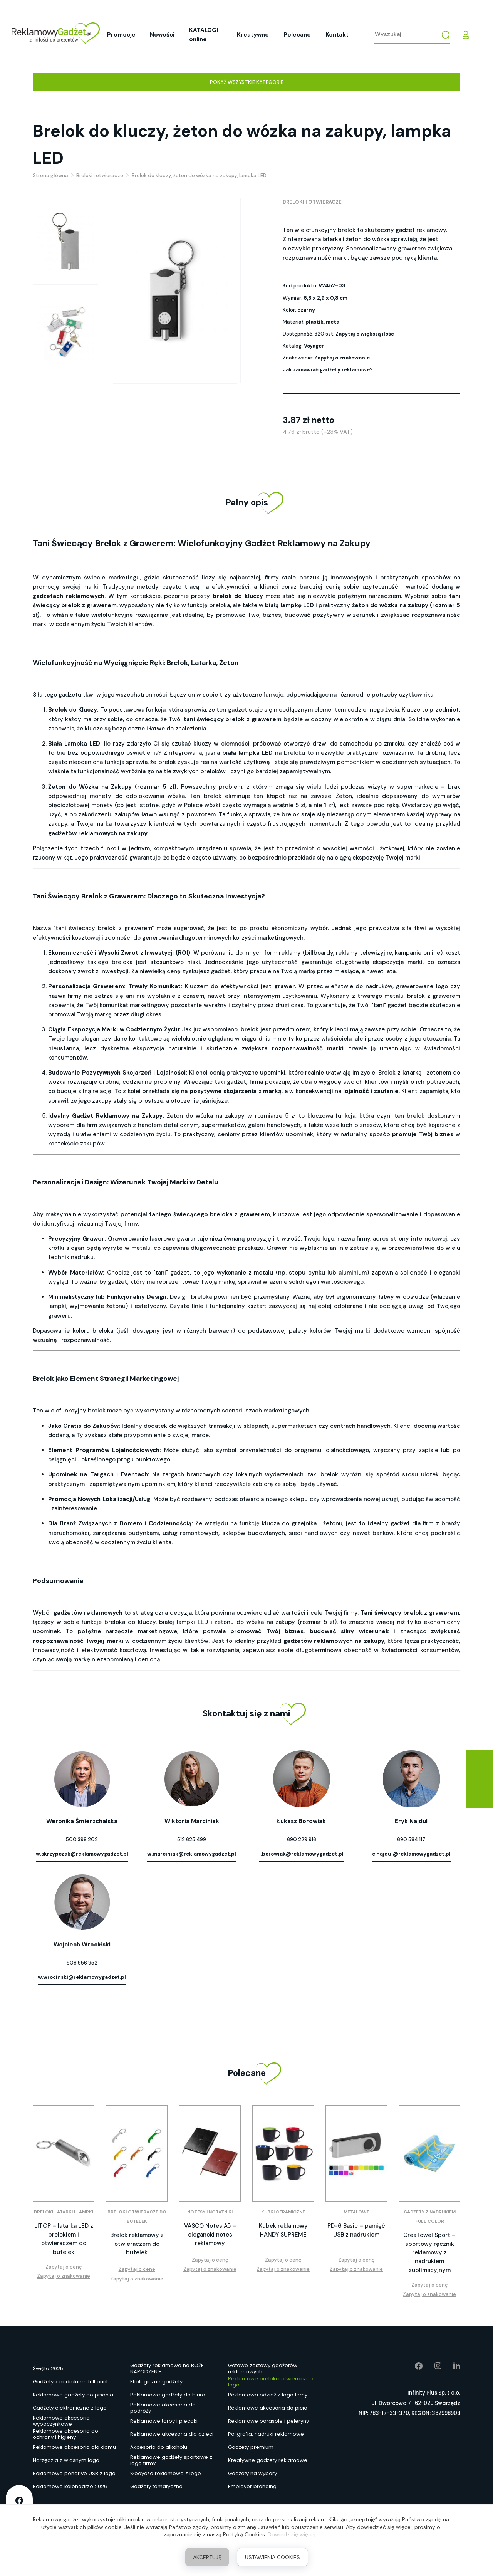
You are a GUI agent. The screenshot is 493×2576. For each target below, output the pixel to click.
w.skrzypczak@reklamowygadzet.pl (82, 1854)
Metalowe (356, 2212)
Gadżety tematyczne (156, 2486)
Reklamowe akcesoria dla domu (74, 2447)
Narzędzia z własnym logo (66, 2460)
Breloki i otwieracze (312, 202)
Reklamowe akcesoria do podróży (163, 2408)
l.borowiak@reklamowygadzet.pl (301, 1854)
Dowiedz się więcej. (292, 2534)
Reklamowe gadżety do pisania (73, 2394)
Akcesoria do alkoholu (158, 2447)
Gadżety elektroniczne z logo (70, 2407)
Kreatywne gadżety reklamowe (267, 2460)
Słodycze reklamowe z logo (165, 2473)
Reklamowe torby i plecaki (164, 2421)
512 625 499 (191, 1839)
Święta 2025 (48, 2368)
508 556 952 (82, 1963)
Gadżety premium (250, 2447)
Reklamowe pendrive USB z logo (74, 2473)
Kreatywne (253, 35)
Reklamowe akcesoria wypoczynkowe (61, 2421)
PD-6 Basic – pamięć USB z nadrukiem (356, 2230)
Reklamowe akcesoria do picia (267, 2407)
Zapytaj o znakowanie (342, 357)
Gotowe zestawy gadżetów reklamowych (262, 2368)
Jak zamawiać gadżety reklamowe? (328, 369)
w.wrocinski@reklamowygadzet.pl (82, 1977)
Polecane (297, 35)
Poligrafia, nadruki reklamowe (266, 2434)
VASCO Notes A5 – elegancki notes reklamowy (210, 2234)
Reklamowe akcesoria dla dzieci (171, 2434)
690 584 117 (411, 1839)
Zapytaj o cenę (63, 2267)
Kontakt (337, 35)
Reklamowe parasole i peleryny (268, 2421)
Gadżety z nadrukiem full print (70, 2381)
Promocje (121, 35)
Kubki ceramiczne (283, 2212)
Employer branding (252, 2486)
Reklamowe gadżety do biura (167, 2394)
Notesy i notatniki (210, 2212)
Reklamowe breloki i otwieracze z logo (271, 2381)
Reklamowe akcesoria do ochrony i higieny (65, 2434)
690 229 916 (301, 1839)
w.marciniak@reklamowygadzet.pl (191, 1854)
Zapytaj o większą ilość (364, 334)
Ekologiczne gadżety (156, 2381)
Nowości (162, 35)
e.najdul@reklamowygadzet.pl (411, 1854)
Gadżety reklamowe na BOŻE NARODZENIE (167, 2368)
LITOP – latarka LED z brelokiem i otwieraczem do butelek (63, 2239)
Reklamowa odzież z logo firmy (267, 2394)
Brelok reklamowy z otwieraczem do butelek (137, 2243)
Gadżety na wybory (252, 2473)
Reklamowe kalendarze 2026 (70, 2486)
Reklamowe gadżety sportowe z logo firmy (171, 2460)
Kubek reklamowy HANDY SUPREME (283, 2230)
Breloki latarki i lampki (63, 2212)
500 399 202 (82, 1839)
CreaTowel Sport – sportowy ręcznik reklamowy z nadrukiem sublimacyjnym (429, 2252)
